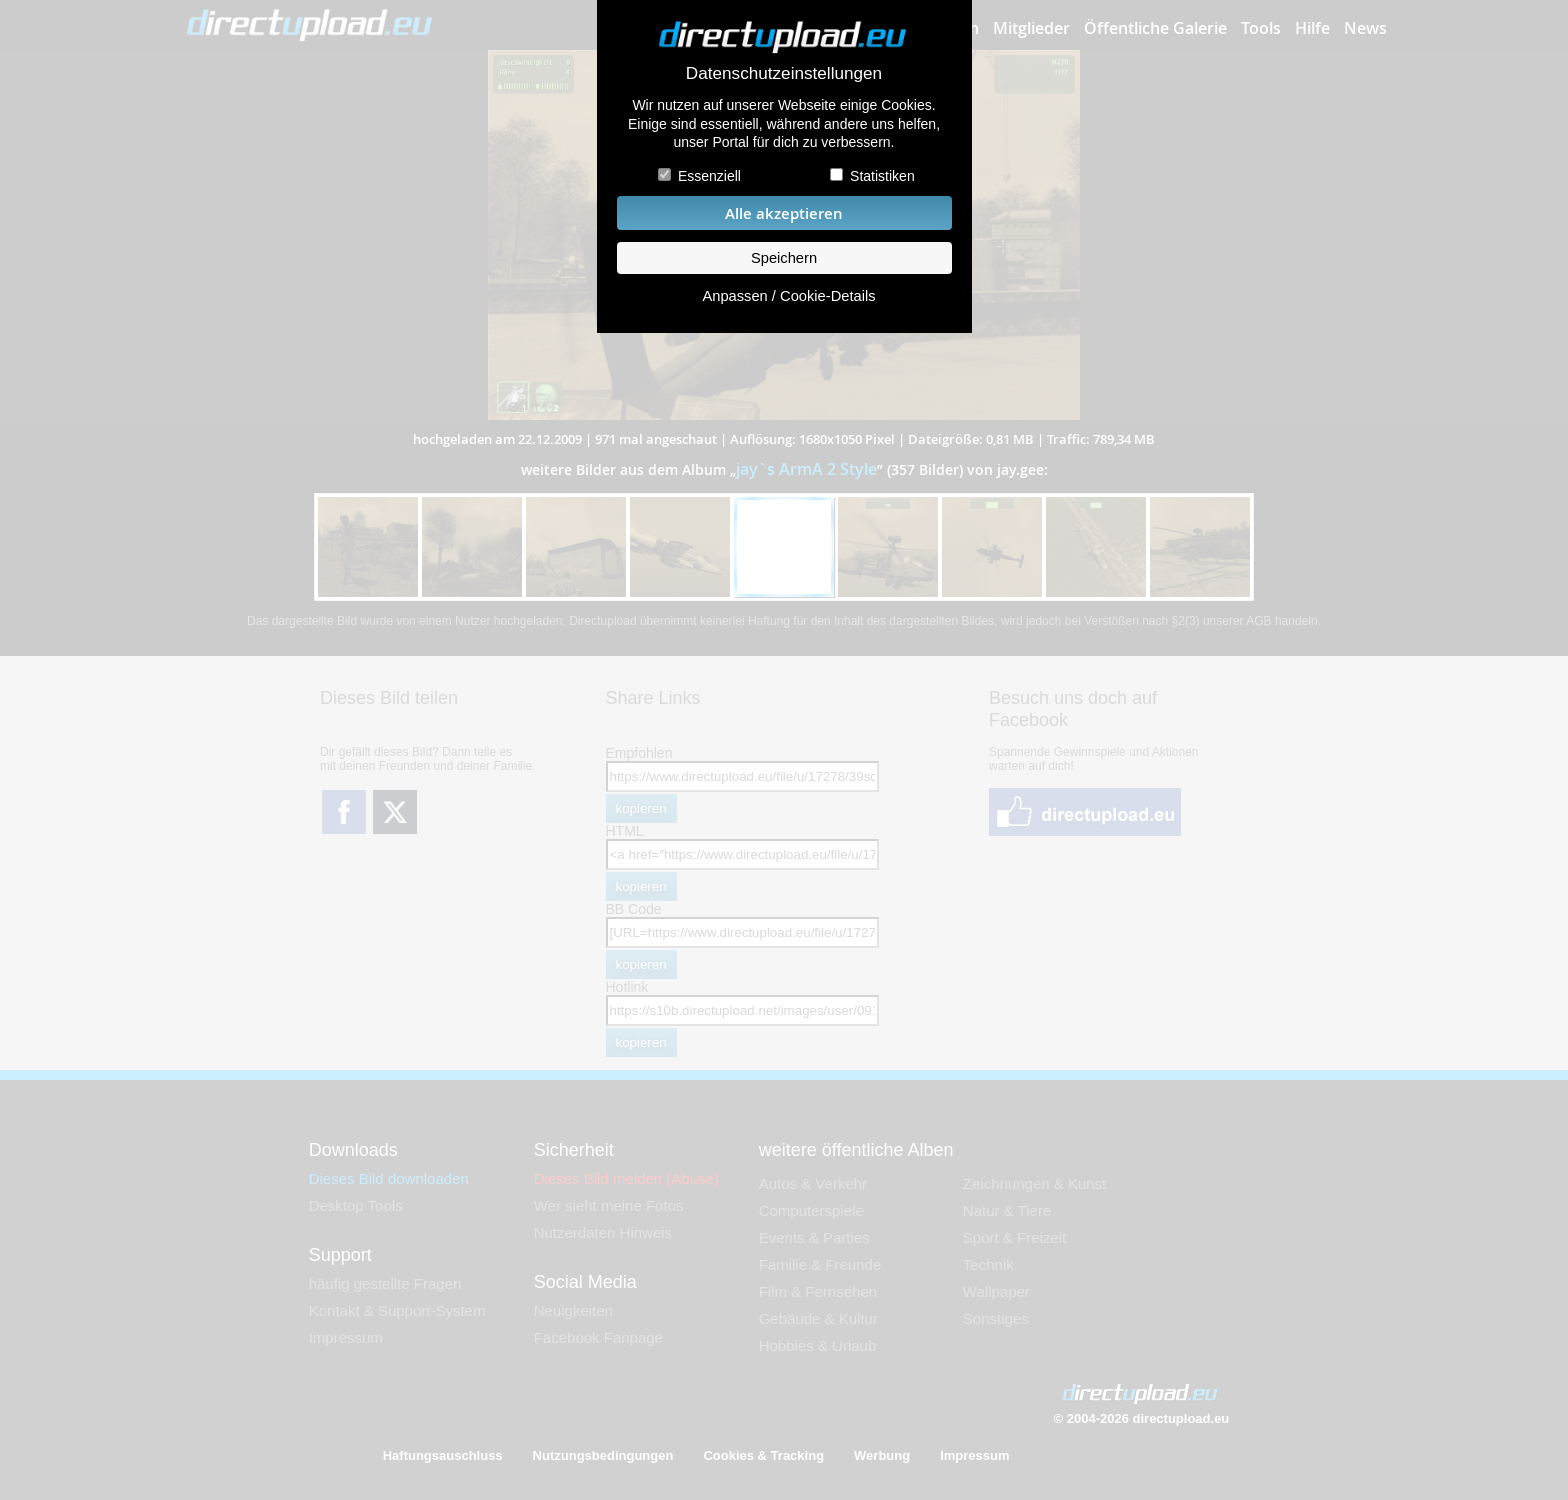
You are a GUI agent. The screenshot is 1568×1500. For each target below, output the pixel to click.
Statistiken (882, 176)
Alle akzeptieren (784, 213)
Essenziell (709, 176)
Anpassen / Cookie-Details (788, 296)
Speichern (784, 258)
